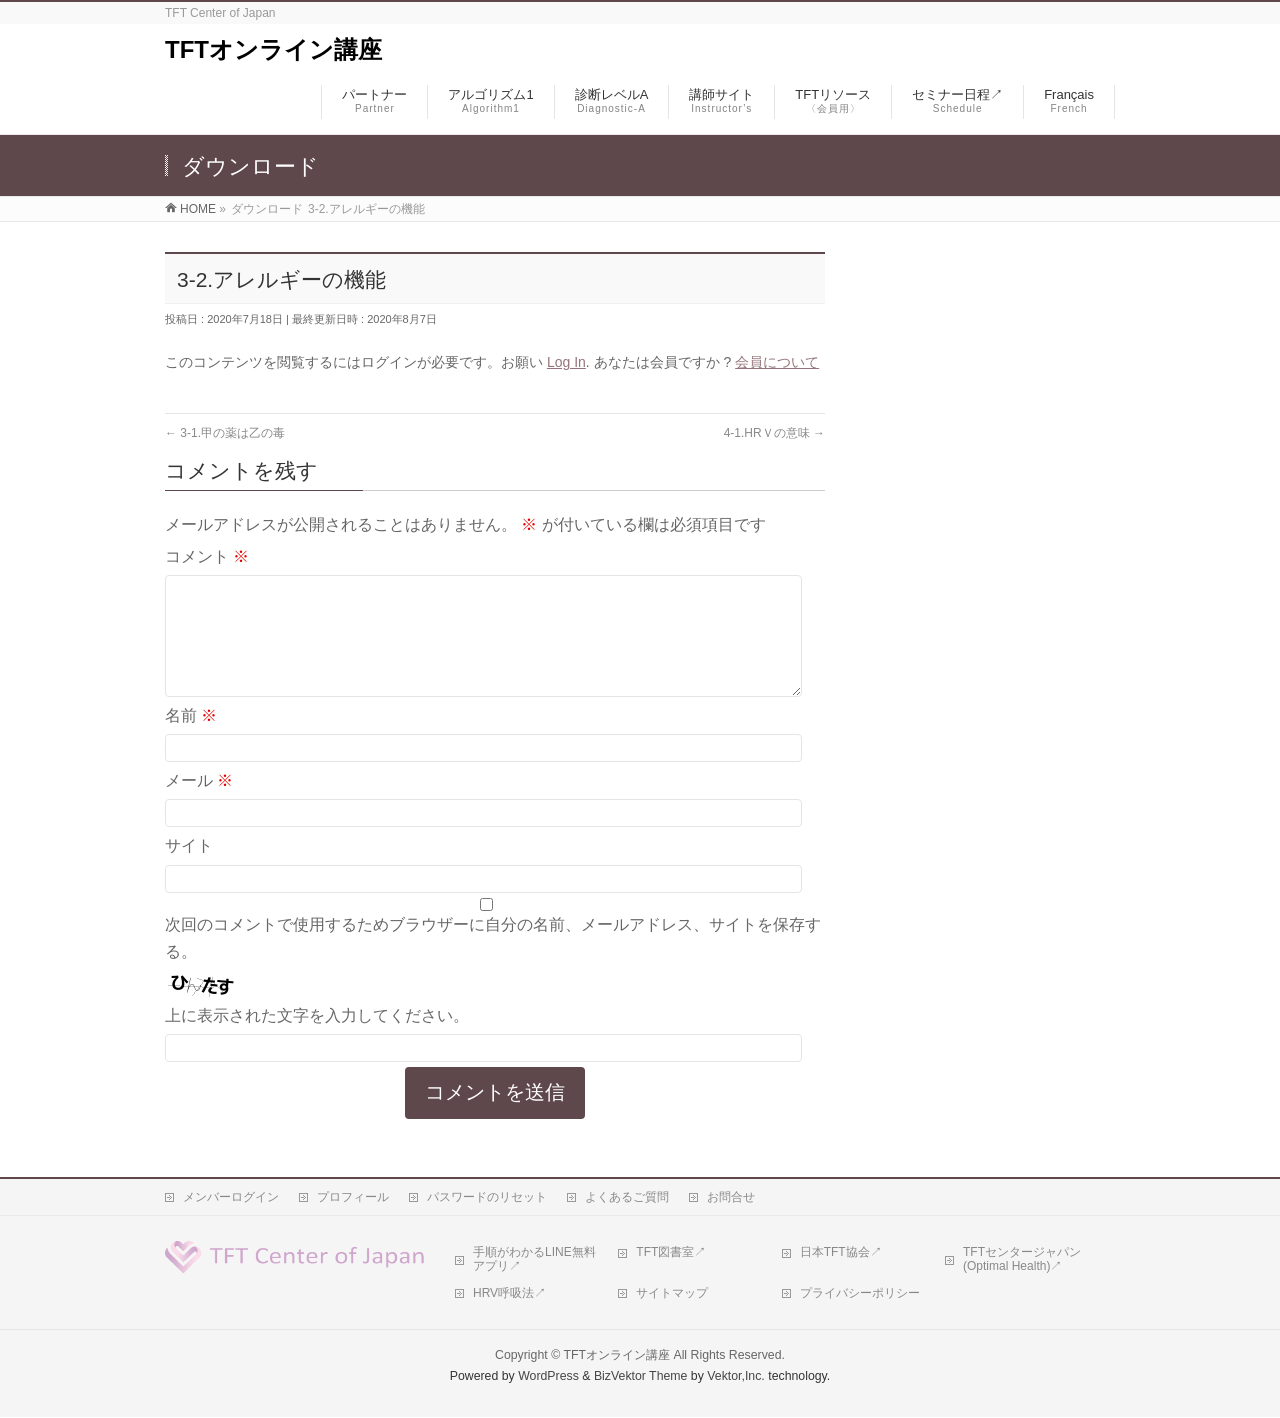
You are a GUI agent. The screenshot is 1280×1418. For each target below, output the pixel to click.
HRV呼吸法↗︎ (509, 1294)
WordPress (548, 1377)
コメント (207, 556)
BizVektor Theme (641, 1377)
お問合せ (731, 1198)
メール (199, 804)
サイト (189, 869)
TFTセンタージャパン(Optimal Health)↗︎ (1022, 1260)
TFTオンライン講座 (273, 49)
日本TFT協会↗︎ (841, 1253)
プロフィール (353, 1198)
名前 (191, 739)
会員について (777, 362)
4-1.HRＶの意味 (774, 433)
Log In (566, 362)
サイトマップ (672, 1294)
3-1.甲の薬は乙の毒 (225, 433)
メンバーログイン (231, 1198)
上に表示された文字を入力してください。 (317, 1039)
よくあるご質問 (627, 1198)
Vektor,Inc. (736, 1377)
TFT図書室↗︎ (671, 1253)
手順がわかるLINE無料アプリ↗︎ (534, 1260)
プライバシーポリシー (860, 1294)
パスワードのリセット (487, 1198)
